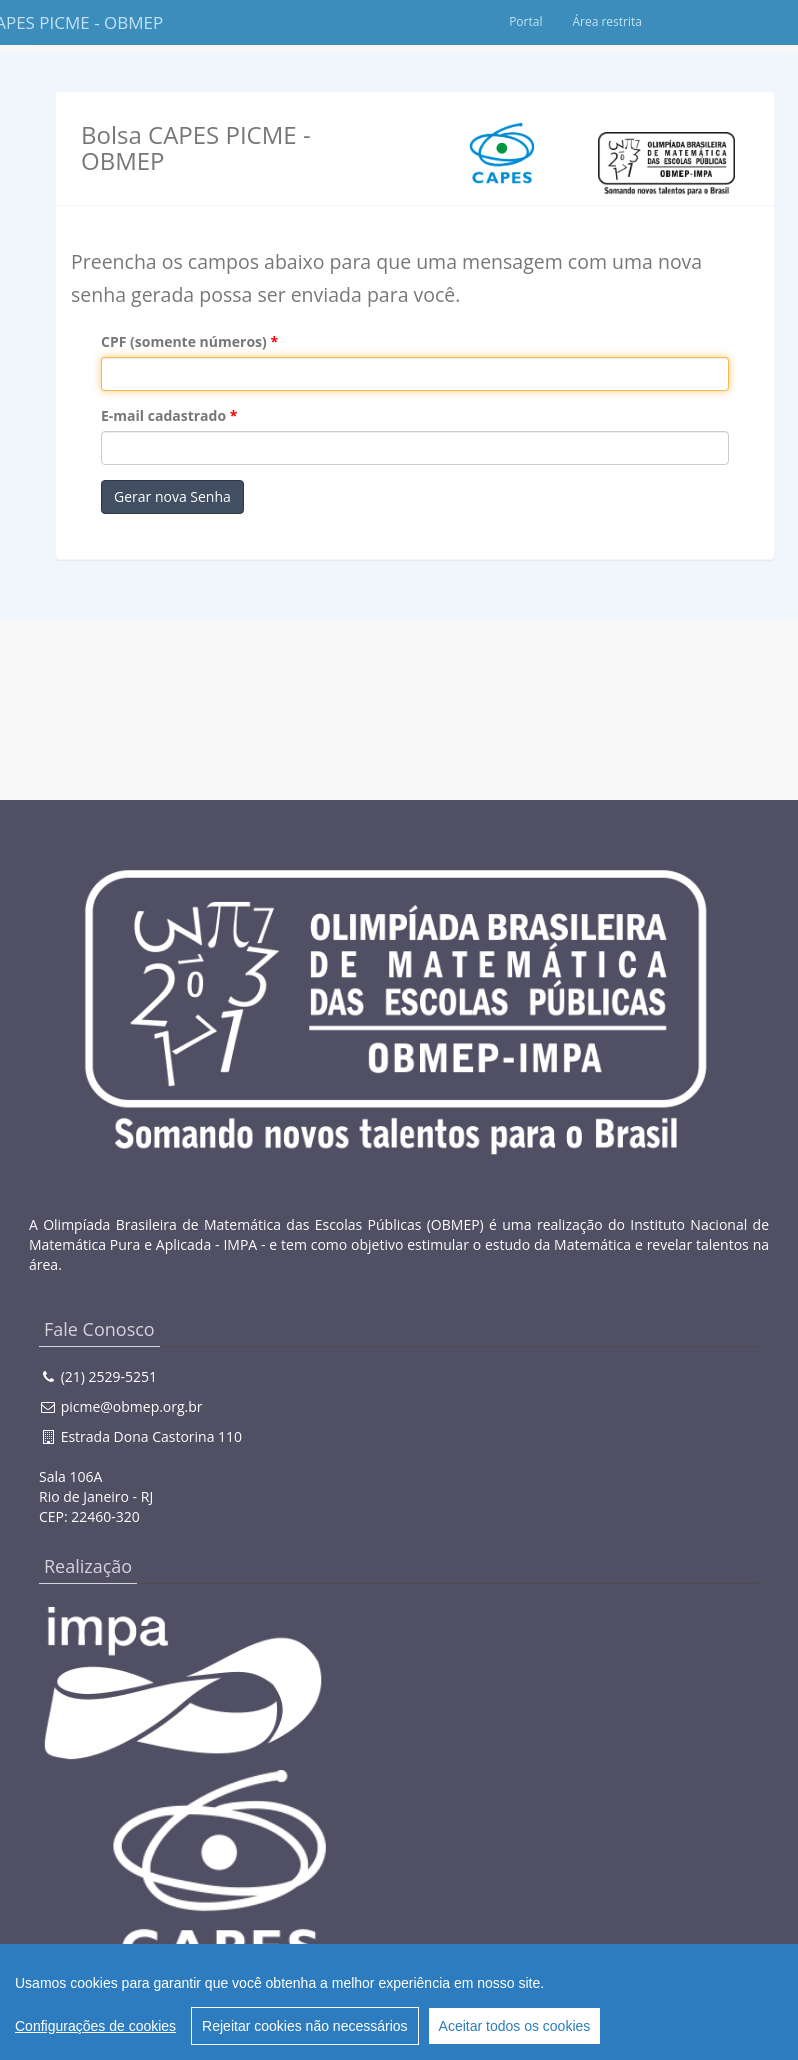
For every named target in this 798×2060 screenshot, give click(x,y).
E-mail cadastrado (163, 415)
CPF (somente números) (184, 341)
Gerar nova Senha (172, 496)
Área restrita (704, 21)
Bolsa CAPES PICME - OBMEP (79, 22)
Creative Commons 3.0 (339, 2014)
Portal (622, 21)
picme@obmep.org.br (132, 1406)
